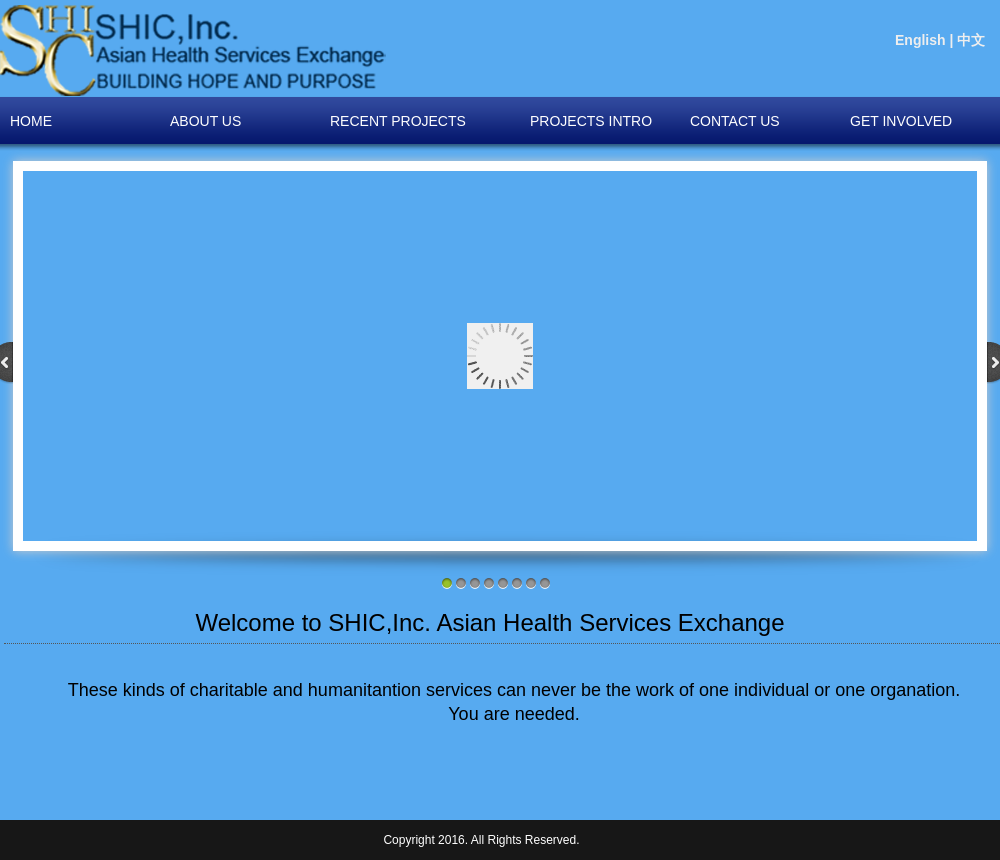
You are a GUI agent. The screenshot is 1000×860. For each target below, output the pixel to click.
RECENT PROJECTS (398, 121)
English (920, 40)
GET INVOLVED (901, 121)
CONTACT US (735, 121)
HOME (31, 121)
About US (205, 121)
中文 (971, 40)
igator (193, 50)
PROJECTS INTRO (591, 121)
